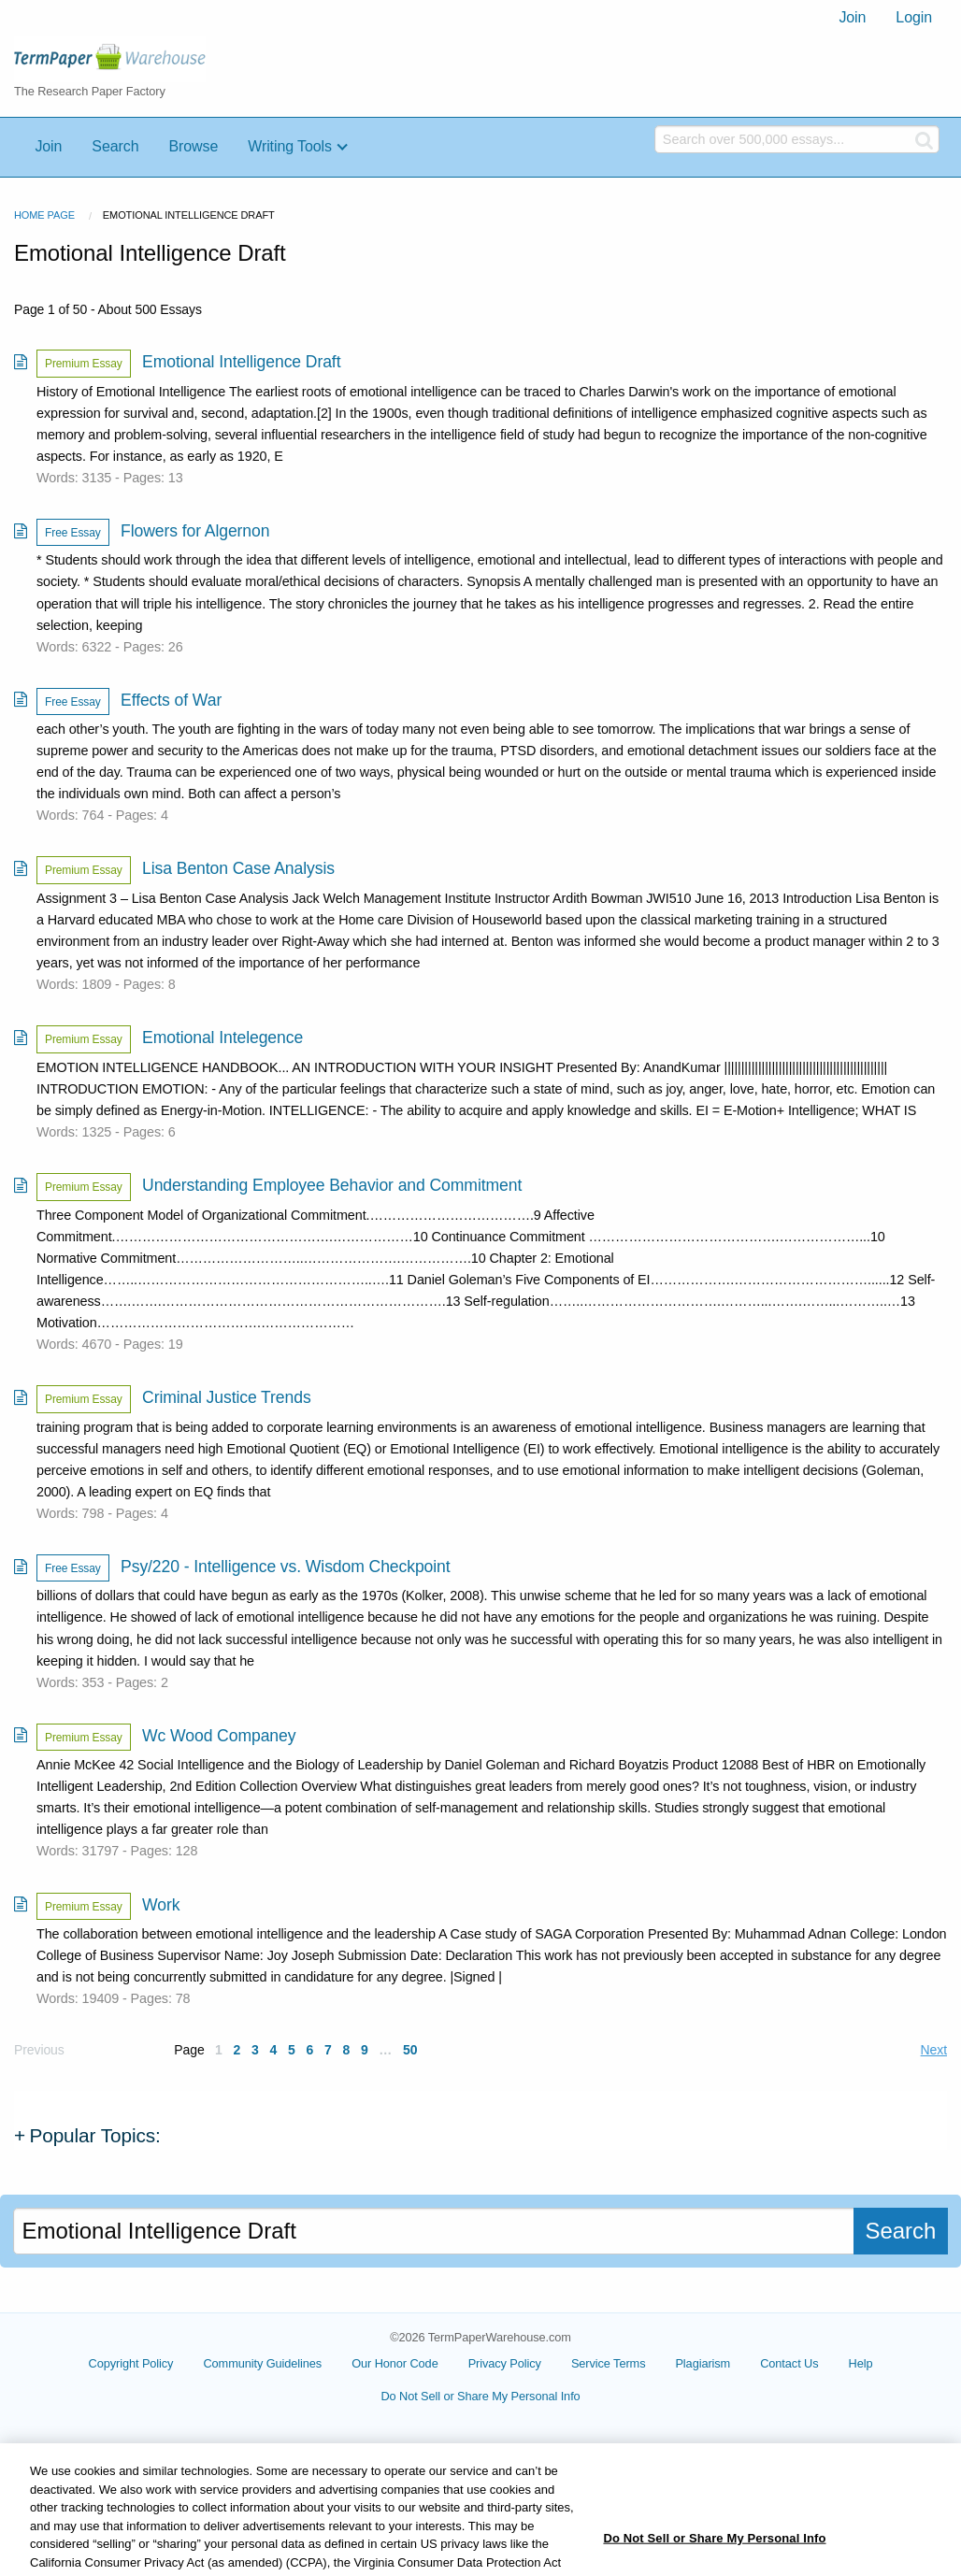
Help (861, 2363)
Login (914, 17)
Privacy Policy (504, 2363)
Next (934, 2049)
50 (410, 2049)
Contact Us (789, 2363)
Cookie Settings (480, 2403)
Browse (193, 146)
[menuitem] (852, 18)
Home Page (44, 215)
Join (852, 17)
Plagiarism (702, 2363)
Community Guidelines (262, 2363)
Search (115, 146)
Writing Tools (290, 146)
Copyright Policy (131, 2363)
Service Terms (608, 2363)
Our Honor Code (394, 2363)
